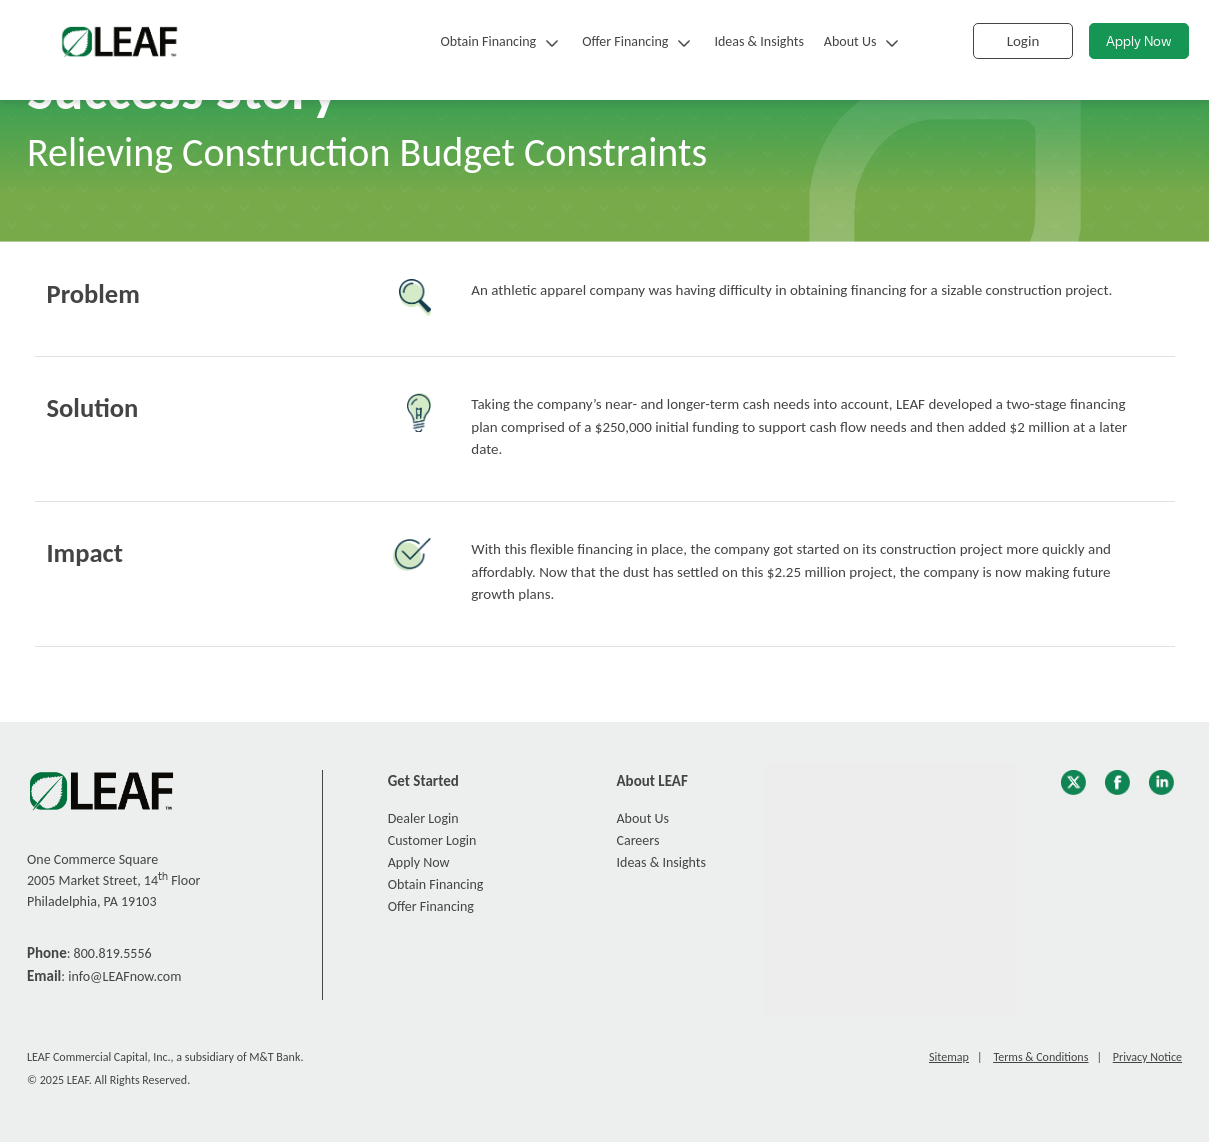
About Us (850, 41)
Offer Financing (625, 41)
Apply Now (1139, 42)
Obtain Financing (488, 41)
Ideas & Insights (758, 41)
